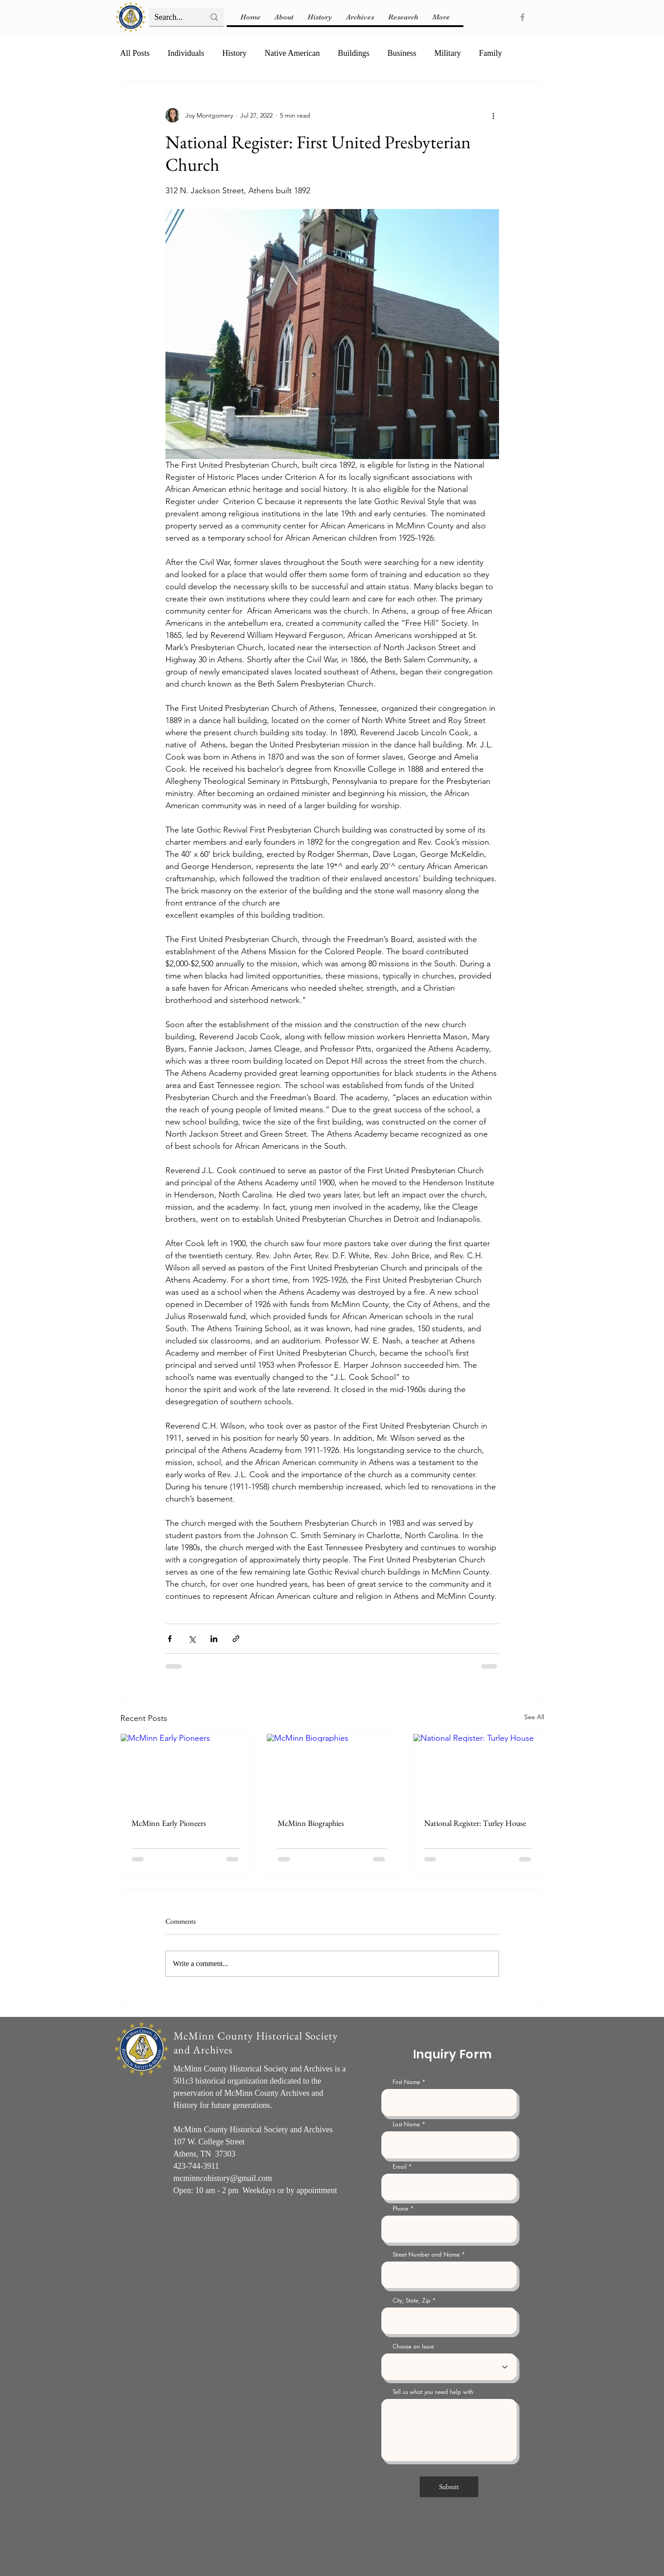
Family (490, 53)
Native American (292, 53)
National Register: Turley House (475, 1823)
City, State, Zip (411, 2300)
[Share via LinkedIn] (214, 1638)
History (234, 53)
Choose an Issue (413, 2346)
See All (534, 1717)
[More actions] (493, 115)
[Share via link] (236, 1638)
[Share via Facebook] (169, 1638)
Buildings (353, 53)
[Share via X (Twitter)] (192, 1638)
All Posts (135, 53)
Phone (400, 2209)
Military (448, 53)
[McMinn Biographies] (332, 1770)
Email (400, 2167)
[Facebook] (522, 17)
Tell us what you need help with (433, 2392)
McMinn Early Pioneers (169, 1823)
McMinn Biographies (311, 1823)
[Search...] (173, 17)
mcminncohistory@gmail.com (223, 2178)
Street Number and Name (426, 2254)
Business (402, 53)
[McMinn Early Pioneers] (186, 1770)
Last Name (406, 2124)
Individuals (186, 53)
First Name (406, 2082)
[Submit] (449, 2486)
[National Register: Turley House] (478, 1770)
